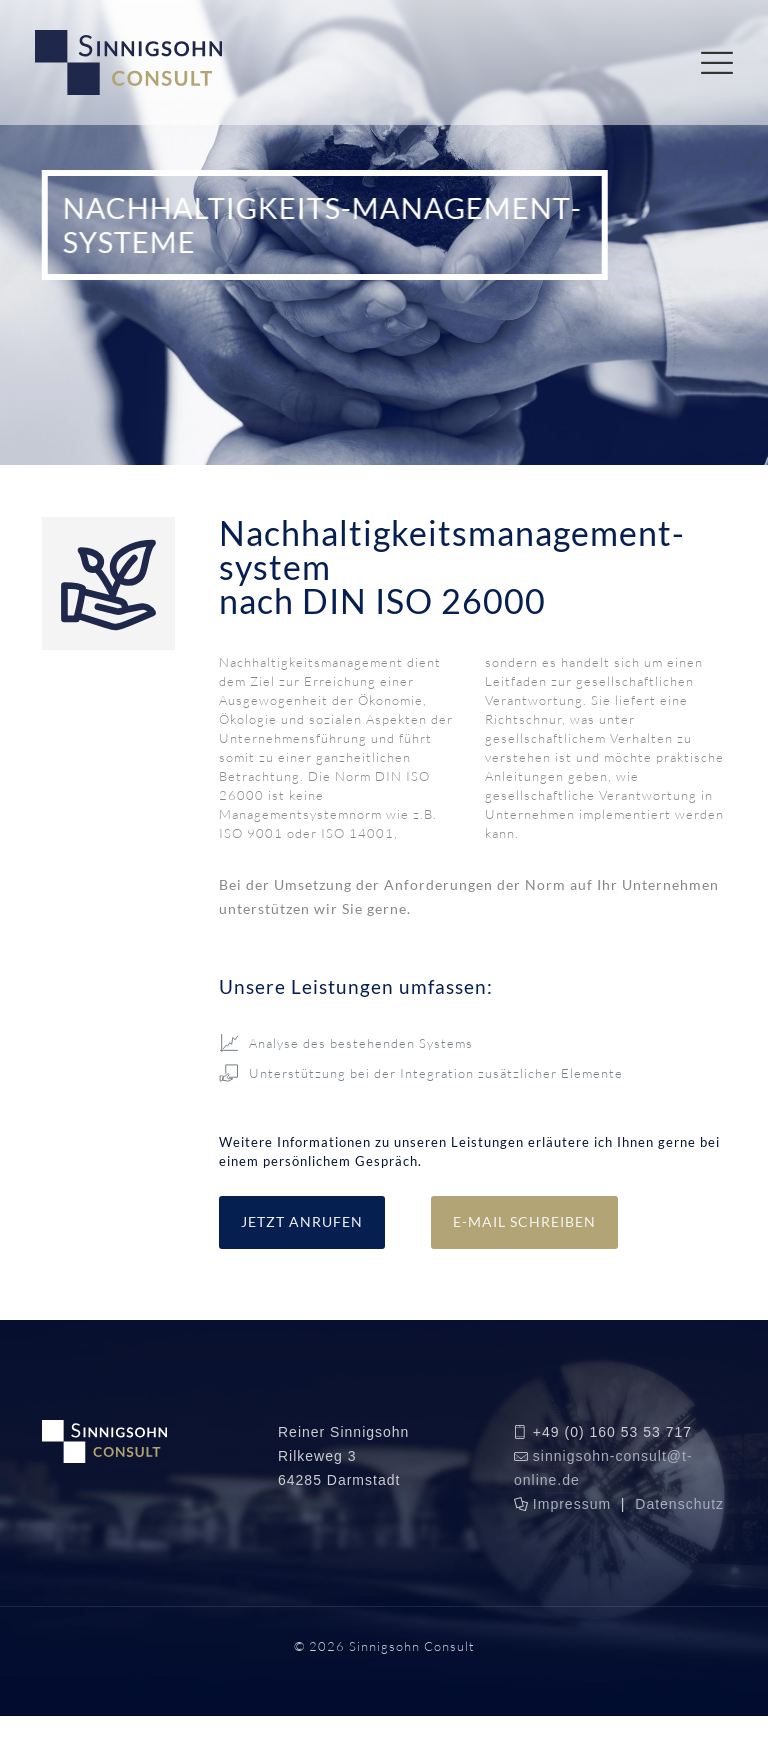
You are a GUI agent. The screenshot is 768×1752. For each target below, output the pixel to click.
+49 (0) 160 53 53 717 (612, 1432)
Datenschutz (679, 1504)
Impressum (572, 1504)
